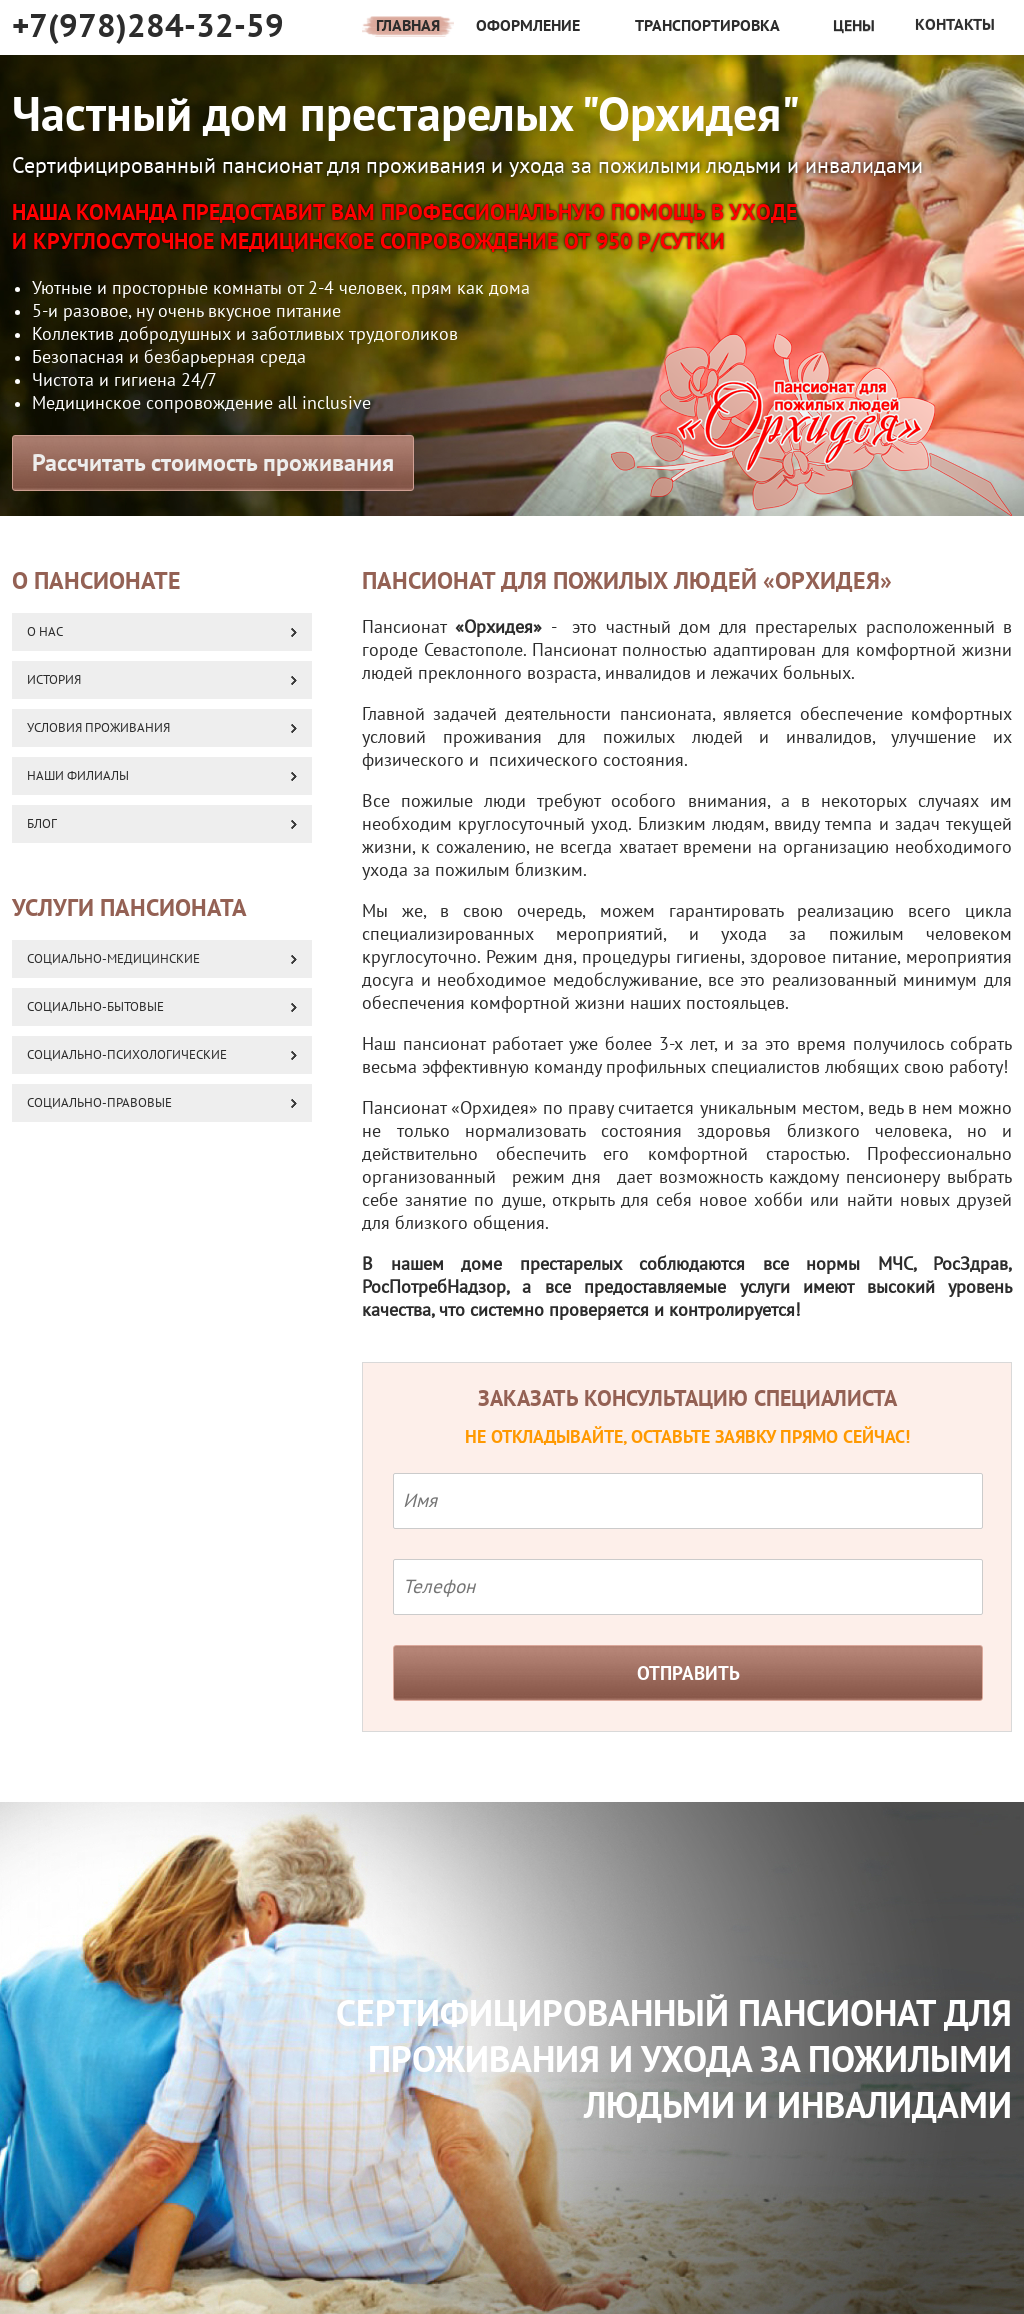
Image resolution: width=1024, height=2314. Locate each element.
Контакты (955, 15)
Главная (408, 26)
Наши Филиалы (78, 776)
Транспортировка (707, 26)
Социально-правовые (99, 1103)
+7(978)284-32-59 (148, 26)
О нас (45, 632)
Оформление (528, 26)
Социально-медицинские (113, 959)
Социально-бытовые (95, 1007)
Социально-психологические (127, 1055)
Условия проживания (98, 728)
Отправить (688, 1674)
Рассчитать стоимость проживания (213, 463)
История (54, 680)
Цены (854, 23)
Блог (42, 824)
